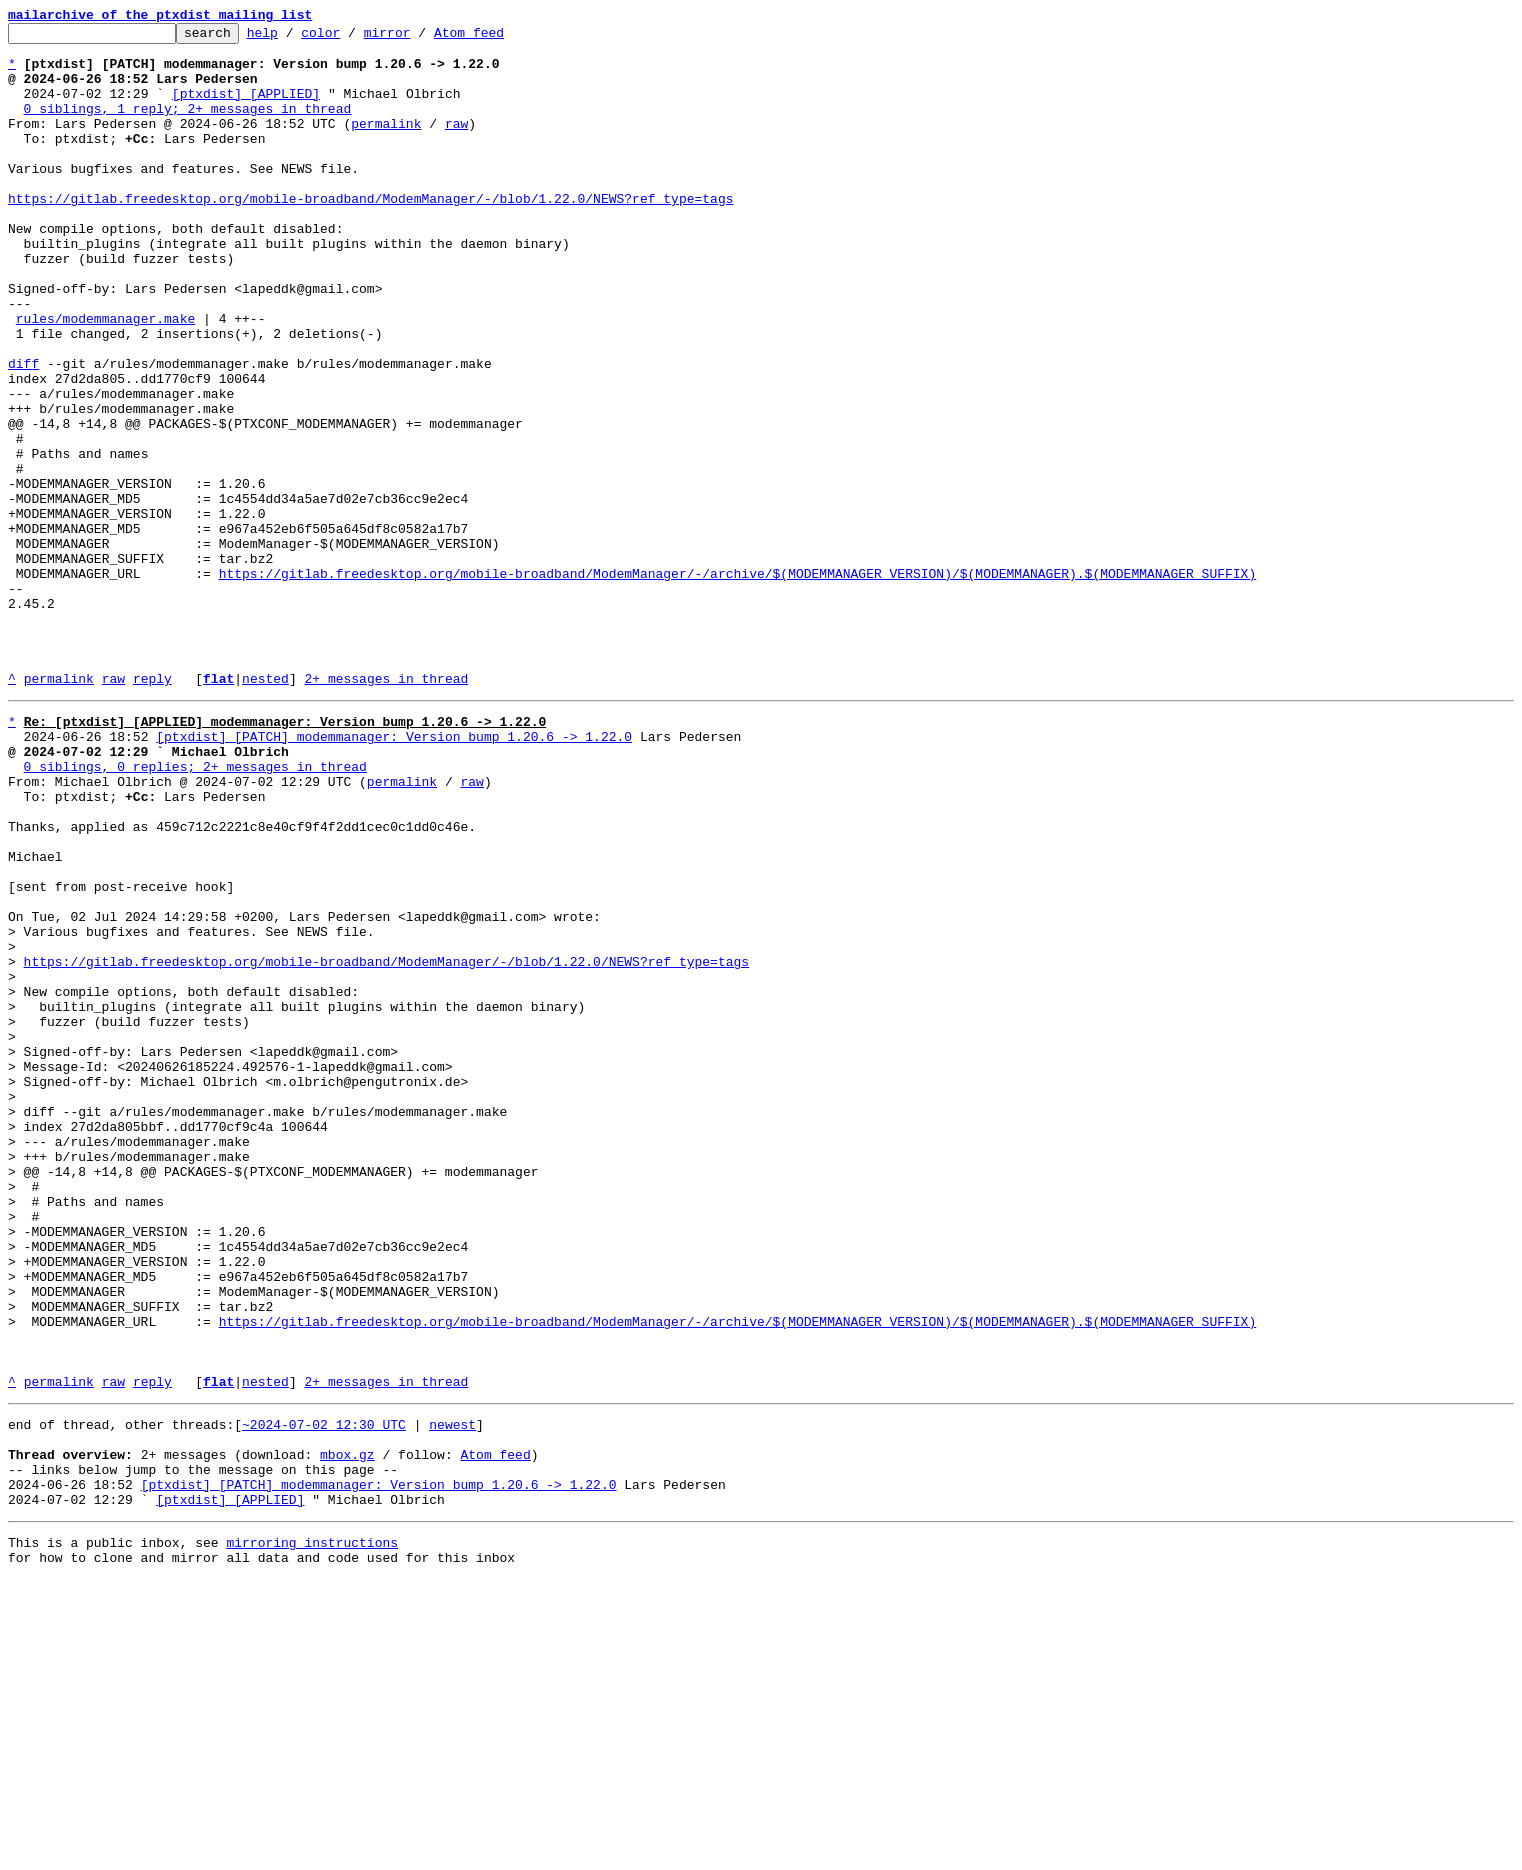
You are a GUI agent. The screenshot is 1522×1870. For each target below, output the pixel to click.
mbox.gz (347, 1730)
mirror (418, 38)
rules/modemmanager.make (105, 378)
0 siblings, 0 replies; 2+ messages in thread (195, 910)
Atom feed (500, 38)
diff (23, 432)
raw (456, 144)
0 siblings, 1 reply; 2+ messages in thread (188, 126)
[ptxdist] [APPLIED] (246, 108)
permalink (386, 144)
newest (452, 1694)
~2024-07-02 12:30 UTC (324, 1694)
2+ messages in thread (386, 810)
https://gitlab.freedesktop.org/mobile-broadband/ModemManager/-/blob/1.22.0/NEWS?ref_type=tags (370, 234)
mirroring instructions (312, 1830)
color (351, 38)
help (293, 38)
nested (265, 810)
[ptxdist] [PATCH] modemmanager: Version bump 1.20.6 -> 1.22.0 (394, 874)
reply (152, 810)
